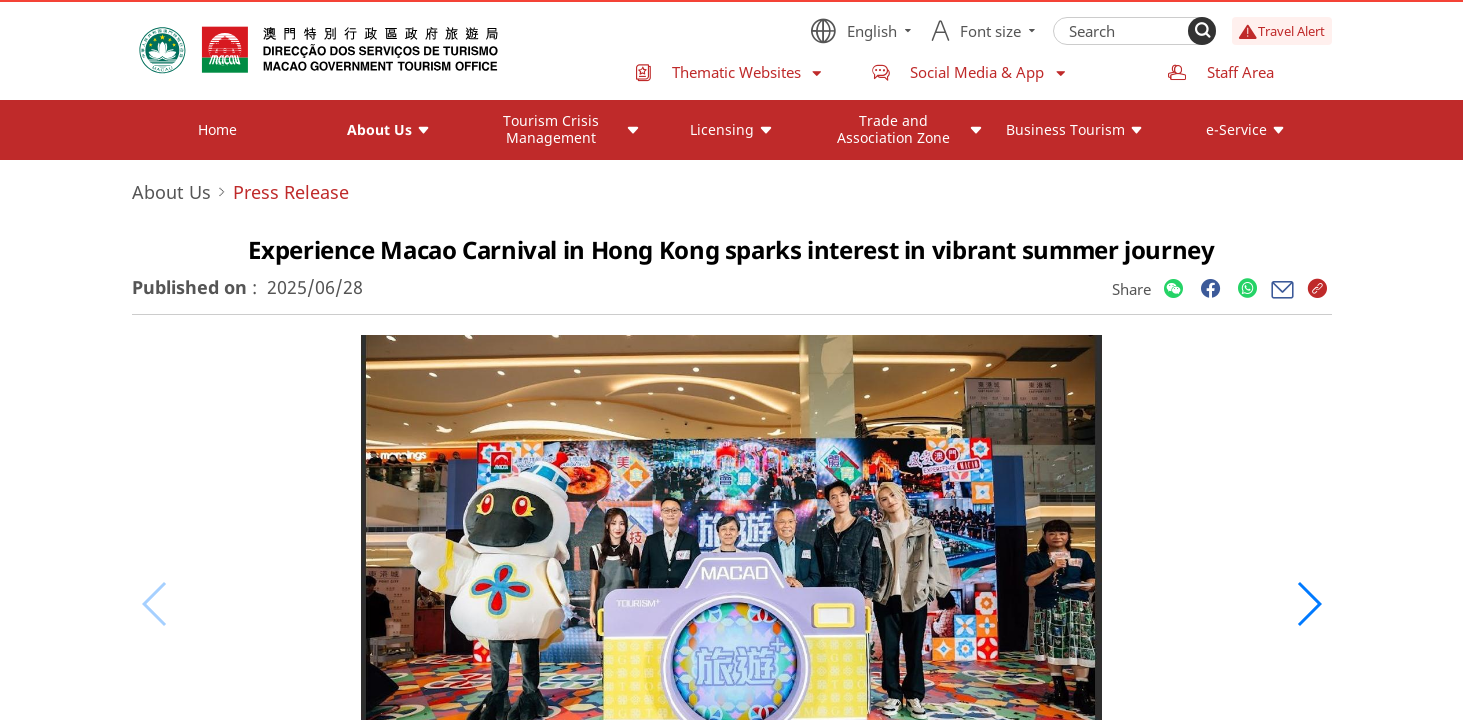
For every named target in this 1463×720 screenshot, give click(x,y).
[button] (1308, 604)
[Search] (1202, 31)
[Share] (1173, 289)
